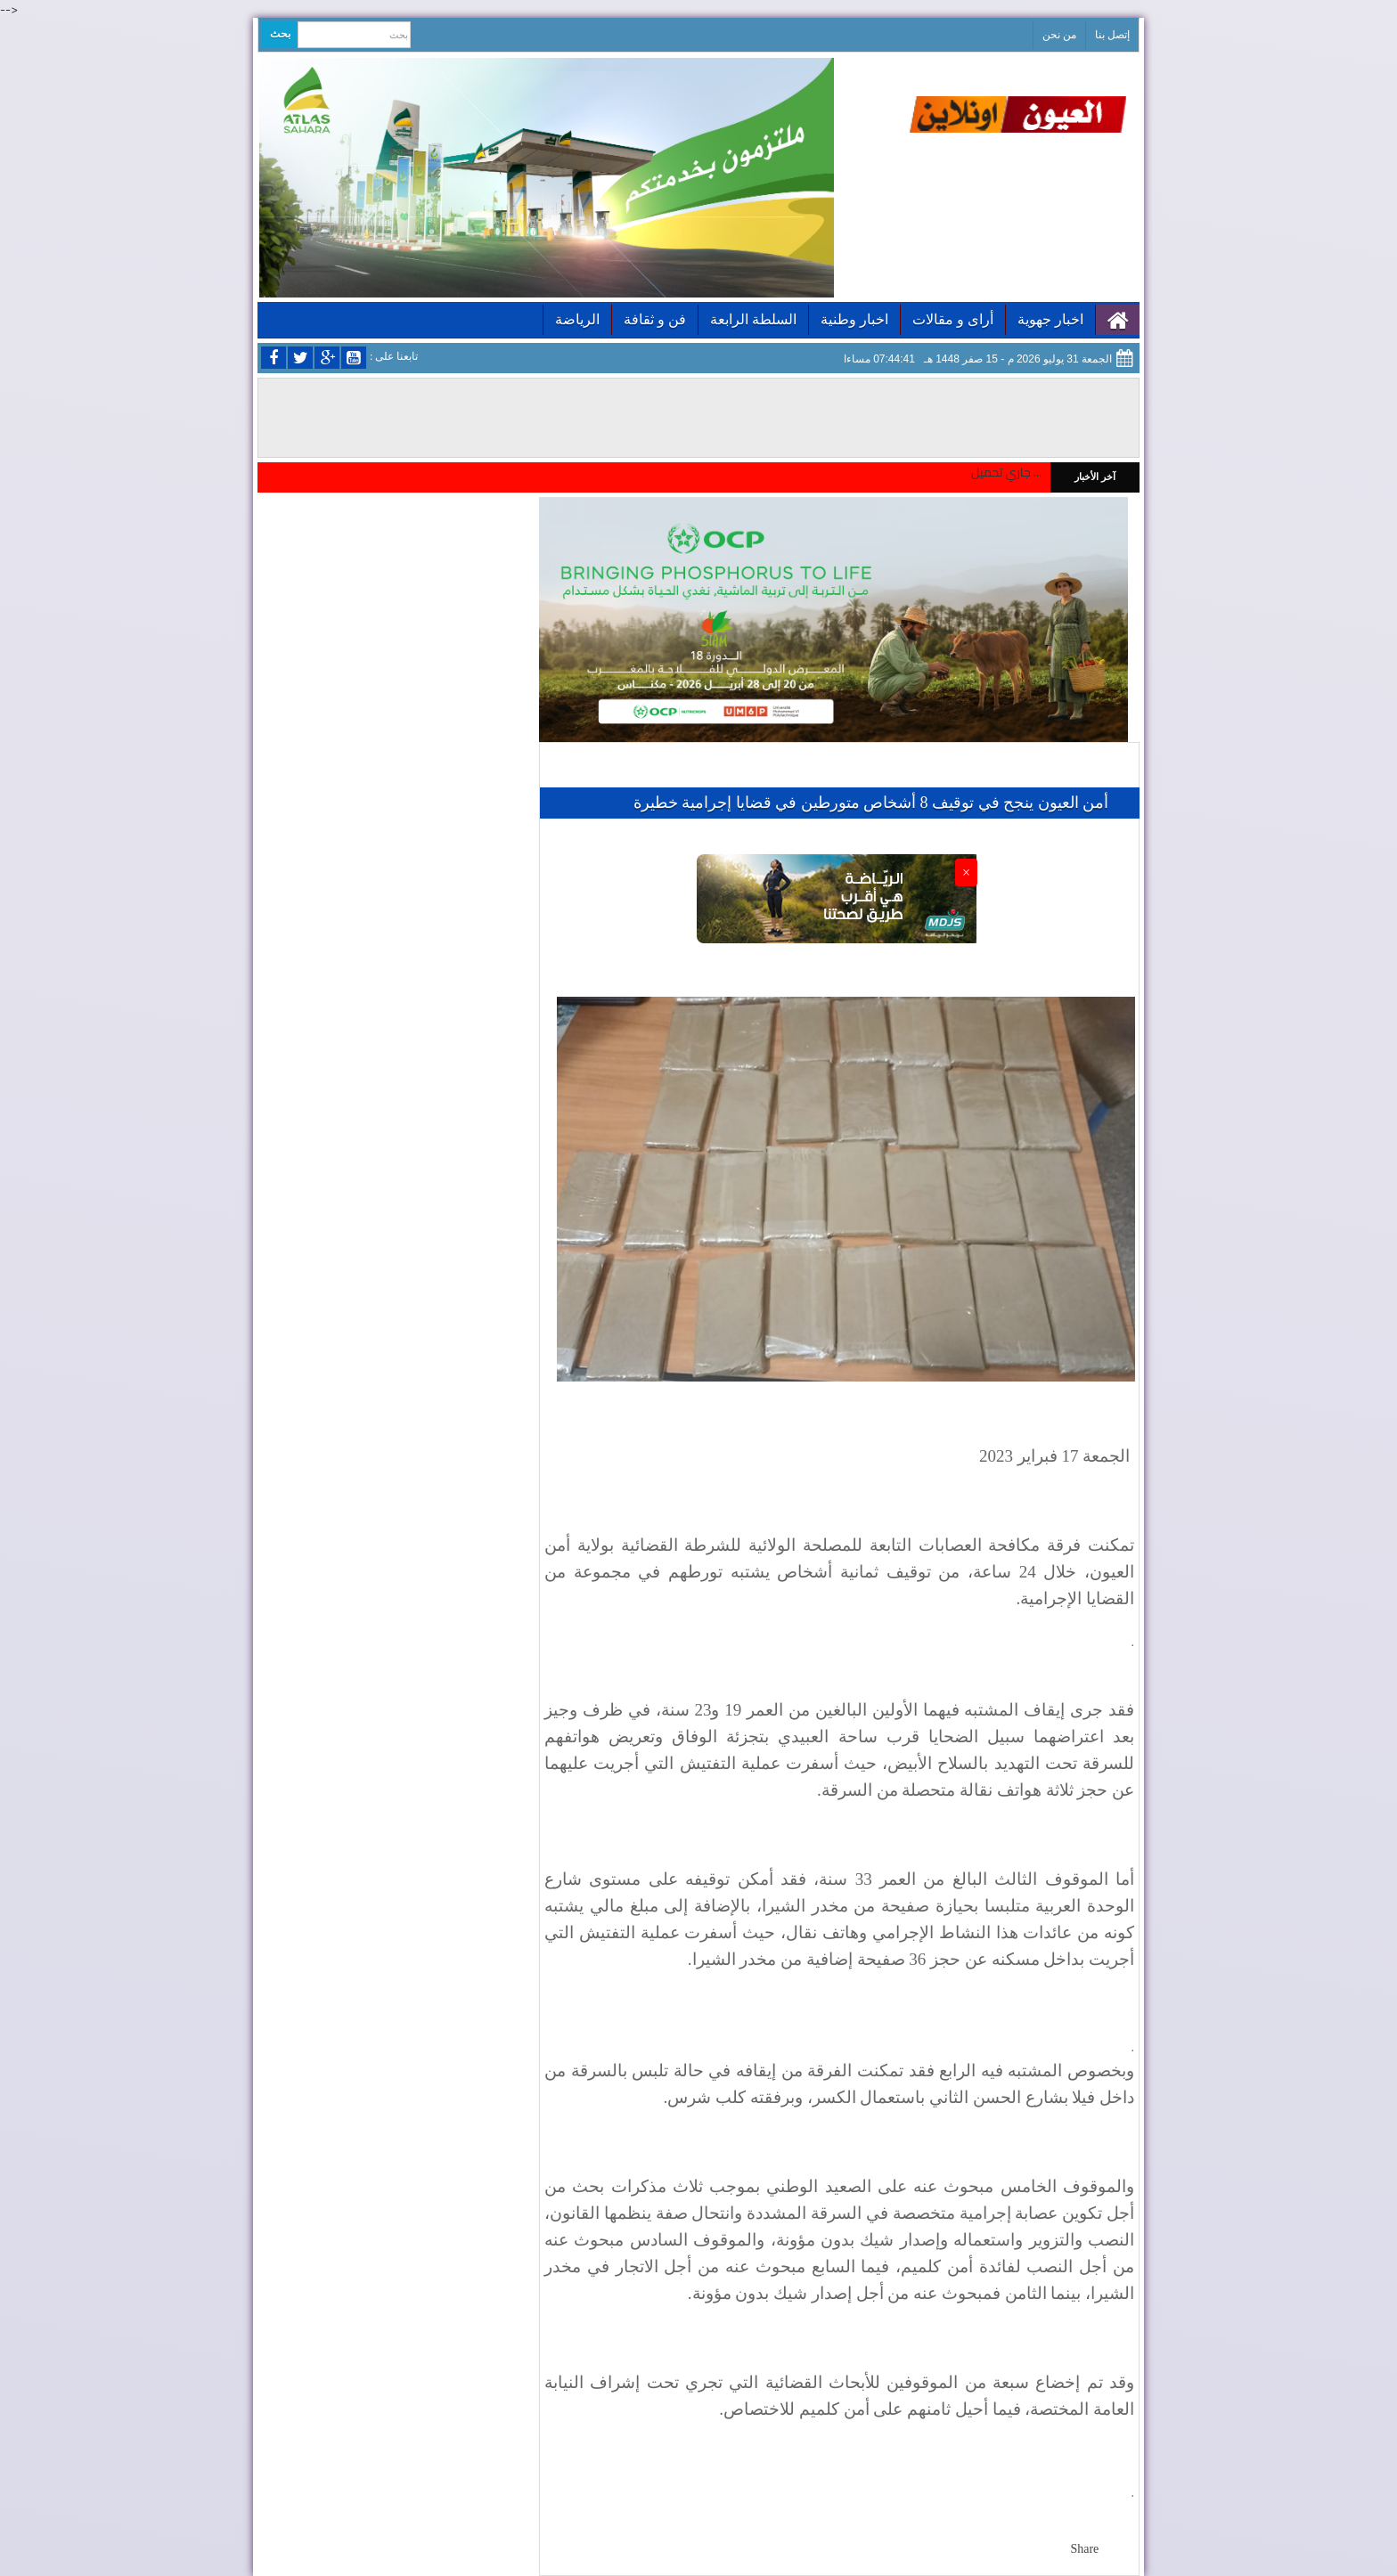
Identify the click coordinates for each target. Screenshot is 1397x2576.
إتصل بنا (1112, 35)
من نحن (1059, 35)
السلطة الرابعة (753, 319)
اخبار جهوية (1050, 319)
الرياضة (577, 319)
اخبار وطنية (854, 319)
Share (1084, 2549)
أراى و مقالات (952, 319)
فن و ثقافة (655, 319)
